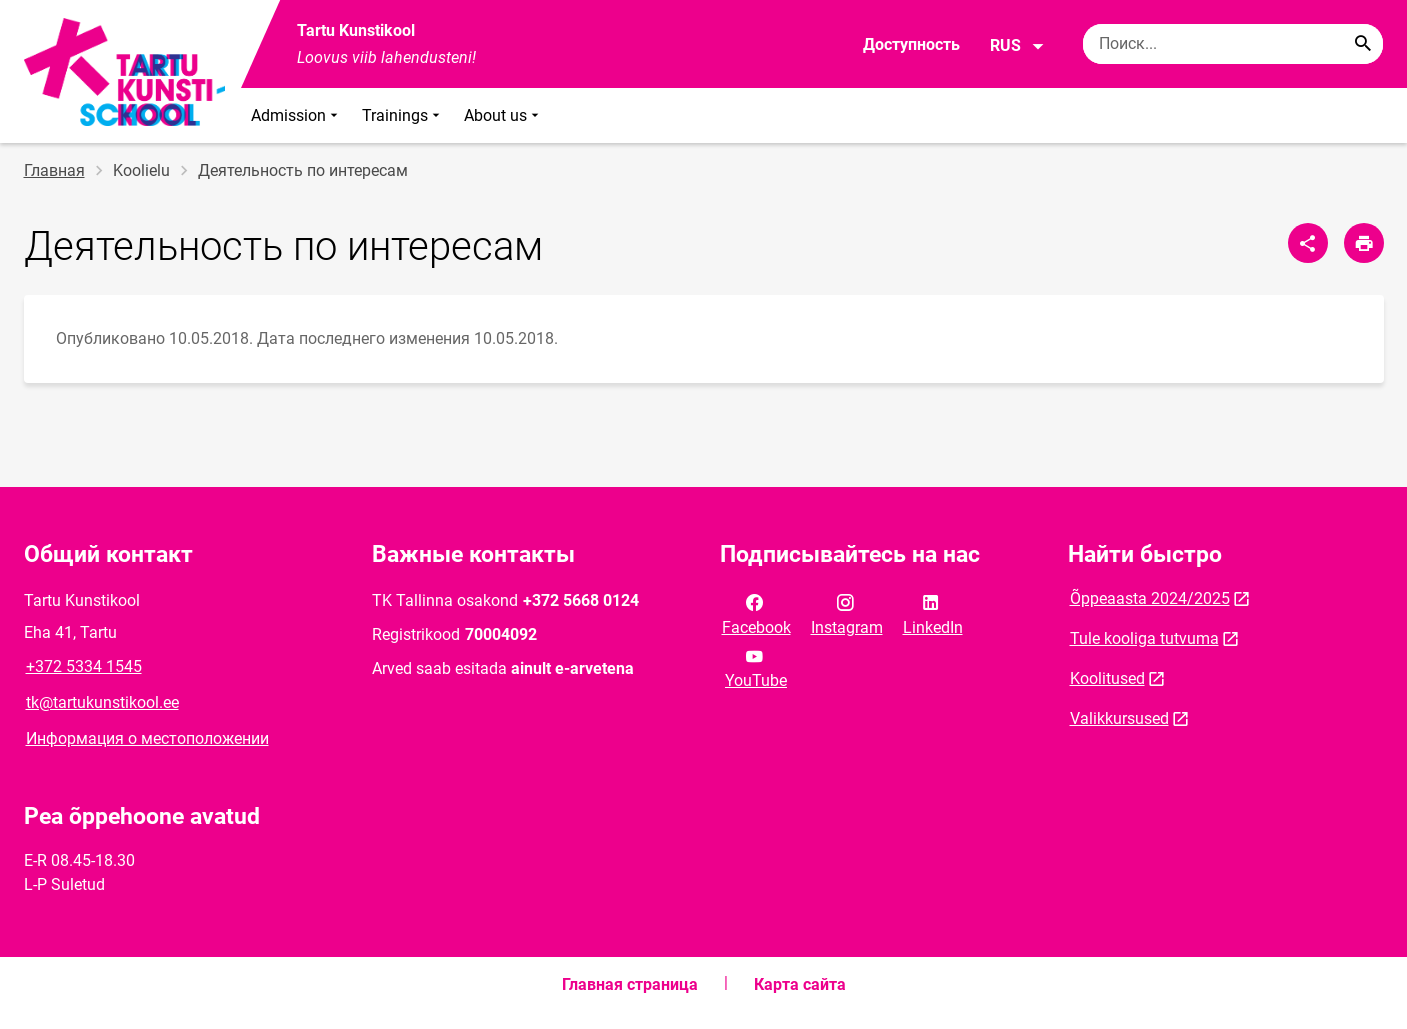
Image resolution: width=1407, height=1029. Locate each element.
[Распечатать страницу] (1364, 243)
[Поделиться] (1308, 243)
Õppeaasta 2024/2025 (1150, 598)
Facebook (756, 613)
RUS (1017, 46)
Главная (54, 170)
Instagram (847, 613)
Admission (296, 115)
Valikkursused (1119, 718)
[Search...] (1363, 44)
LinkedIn (933, 613)
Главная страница (630, 984)
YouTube (756, 667)
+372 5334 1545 (84, 666)
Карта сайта (800, 984)
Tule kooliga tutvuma (1144, 638)
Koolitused (1107, 678)
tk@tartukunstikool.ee (102, 702)
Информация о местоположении (147, 738)
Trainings (403, 115)
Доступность (911, 44)
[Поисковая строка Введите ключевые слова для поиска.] (1233, 44)
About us (503, 115)
